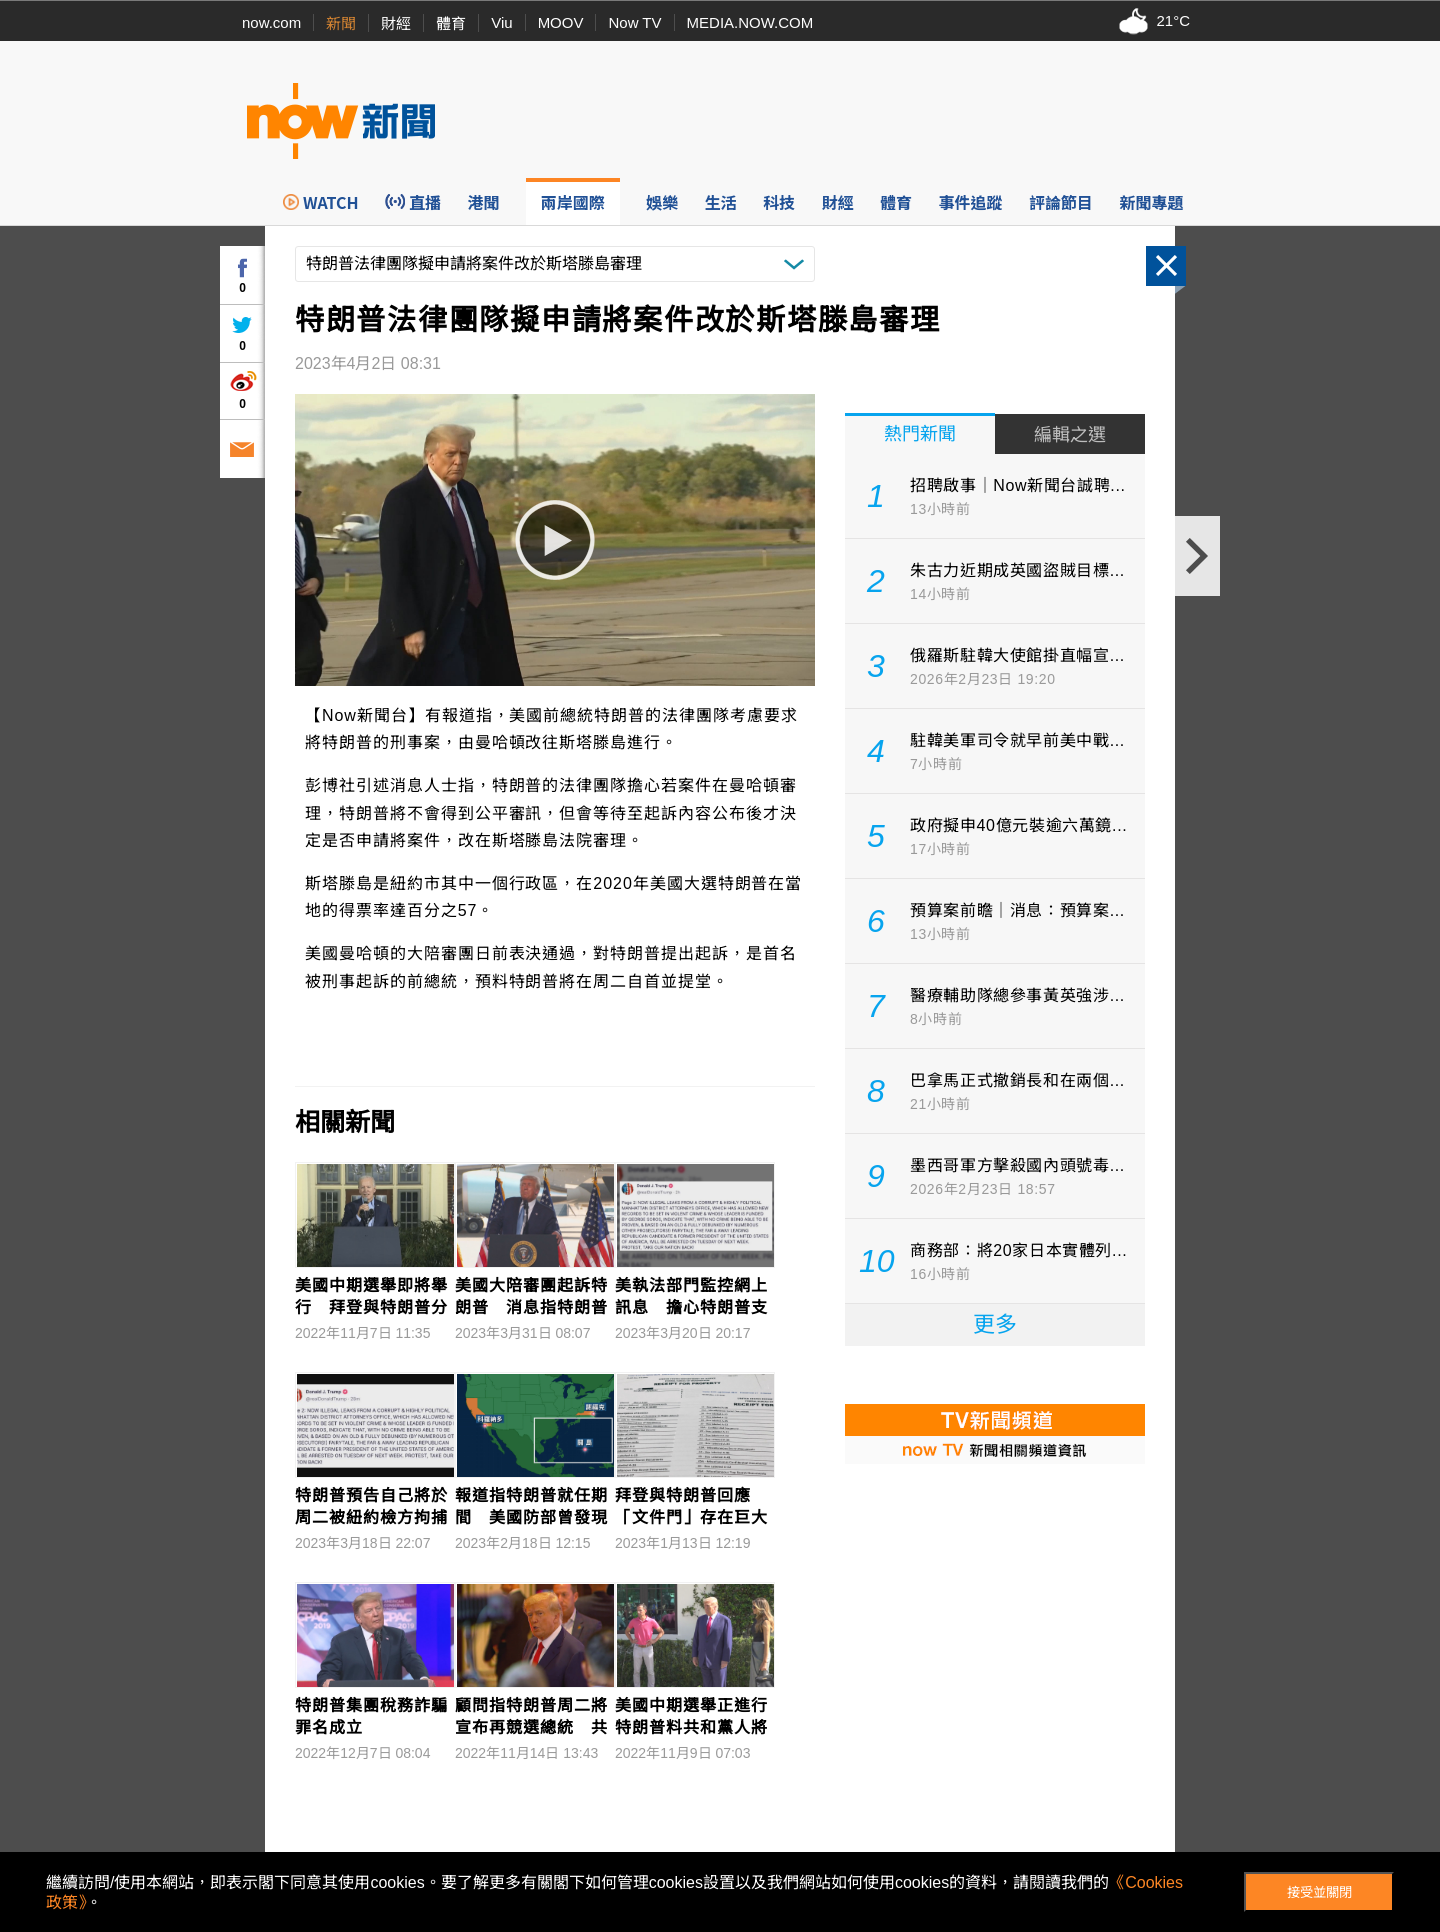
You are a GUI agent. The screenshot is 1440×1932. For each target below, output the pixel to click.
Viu (501, 22)
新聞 (341, 23)
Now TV (634, 22)
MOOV (561, 22)
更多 (995, 1324)
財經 (396, 23)
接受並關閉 (1319, 1892)
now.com (271, 22)
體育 (451, 23)
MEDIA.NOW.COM (750, 22)
